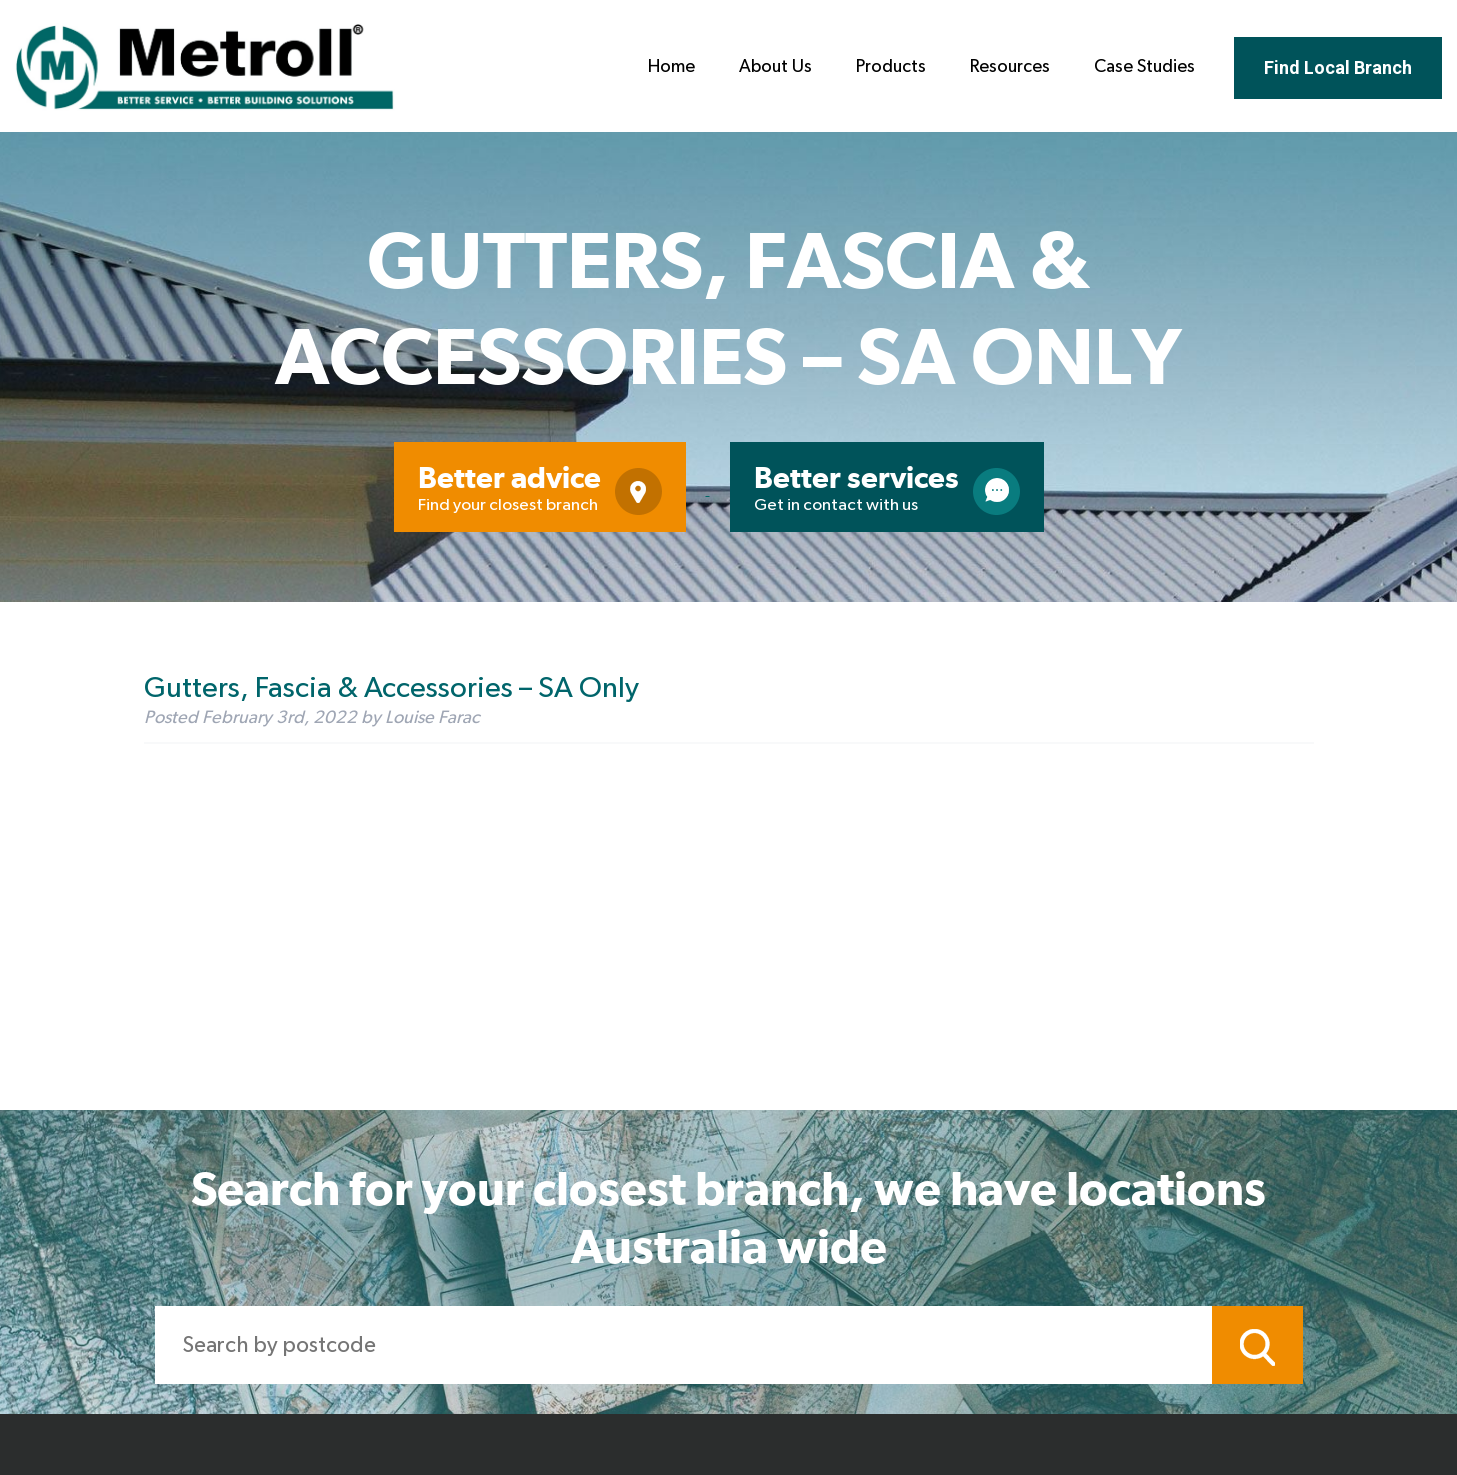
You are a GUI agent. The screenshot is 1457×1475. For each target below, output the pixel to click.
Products (891, 67)
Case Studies (1144, 67)
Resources (1010, 67)
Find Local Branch (1338, 67)
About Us (775, 67)
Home (671, 67)
